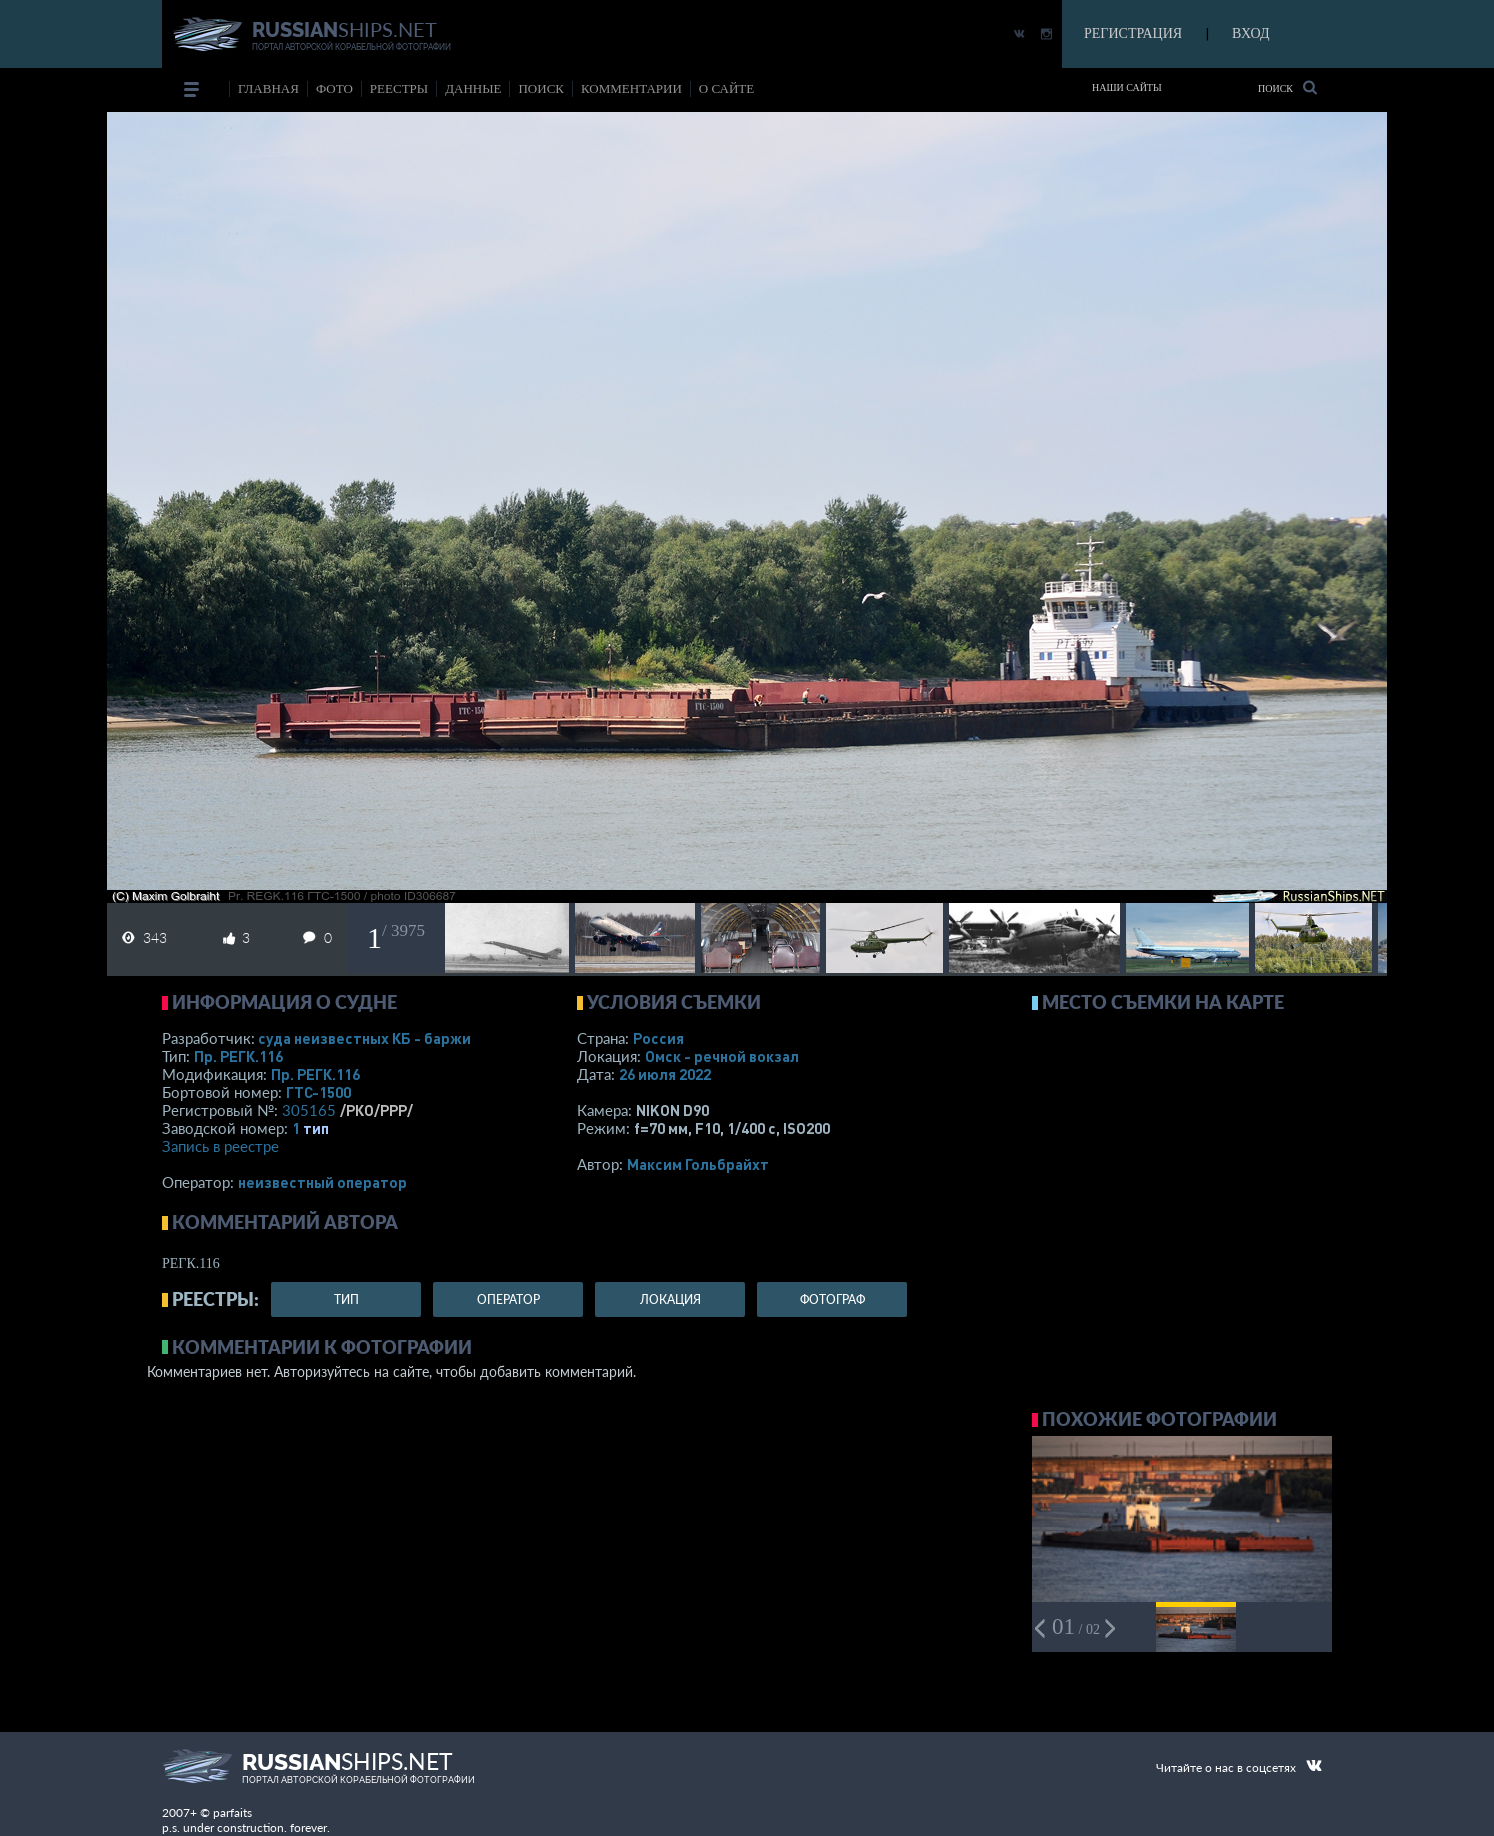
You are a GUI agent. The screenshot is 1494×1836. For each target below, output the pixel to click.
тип (316, 1128)
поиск (541, 88)
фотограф (832, 1299)
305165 (309, 1110)
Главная (268, 88)
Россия (658, 1038)
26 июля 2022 (665, 1074)
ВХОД (1250, 33)
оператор (508, 1299)
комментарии (631, 88)
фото (334, 88)
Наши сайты (1127, 87)
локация (670, 1299)
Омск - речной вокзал (722, 1056)
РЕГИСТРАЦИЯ (1133, 33)
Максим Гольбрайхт (698, 1164)
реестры (399, 88)
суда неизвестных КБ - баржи (364, 1038)
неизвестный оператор (322, 1182)
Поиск (1287, 87)
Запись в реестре (220, 1146)
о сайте (726, 88)
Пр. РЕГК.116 (238, 1056)
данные (473, 88)
